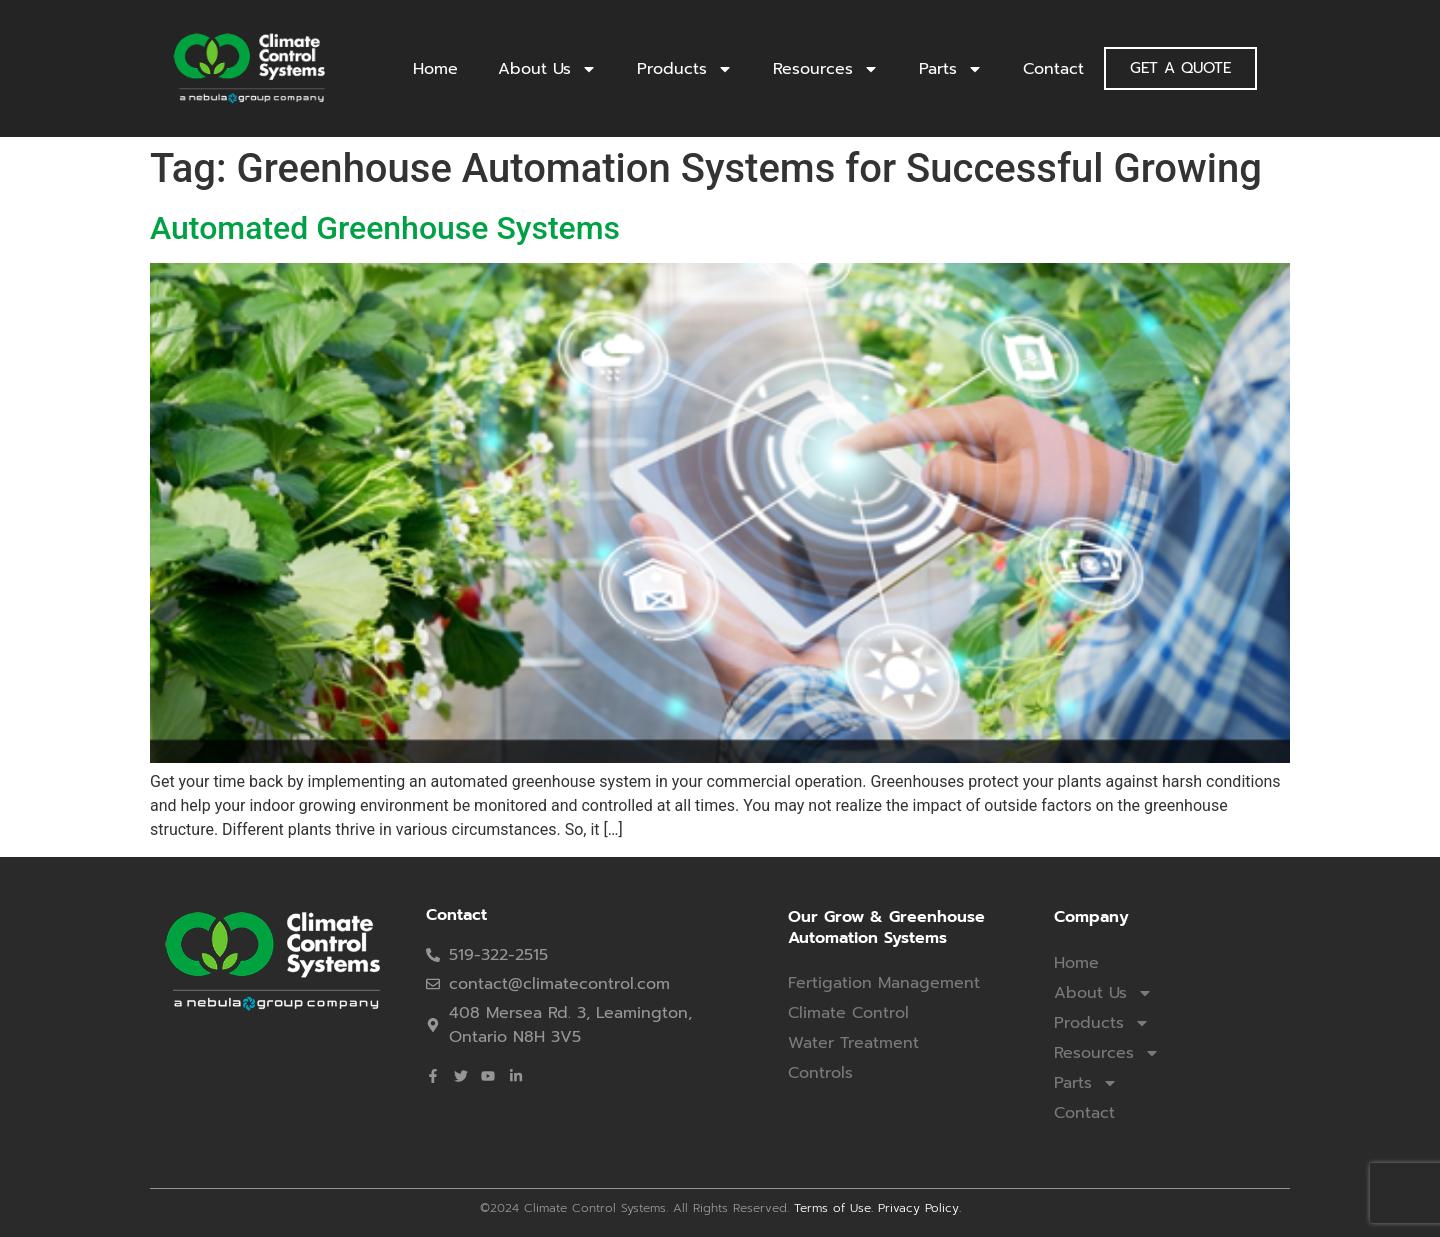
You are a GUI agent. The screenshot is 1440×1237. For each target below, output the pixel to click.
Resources (826, 69)
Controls (820, 1073)
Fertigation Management (884, 983)
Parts (951, 69)
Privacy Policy (918, 1208)
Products (685, 69)
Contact (1053, 69)
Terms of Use (832, 1208)
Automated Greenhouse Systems (385, 228)
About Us (547, 69)
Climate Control (848, 1013)
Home (435, 69)
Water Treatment (853, 1043)
